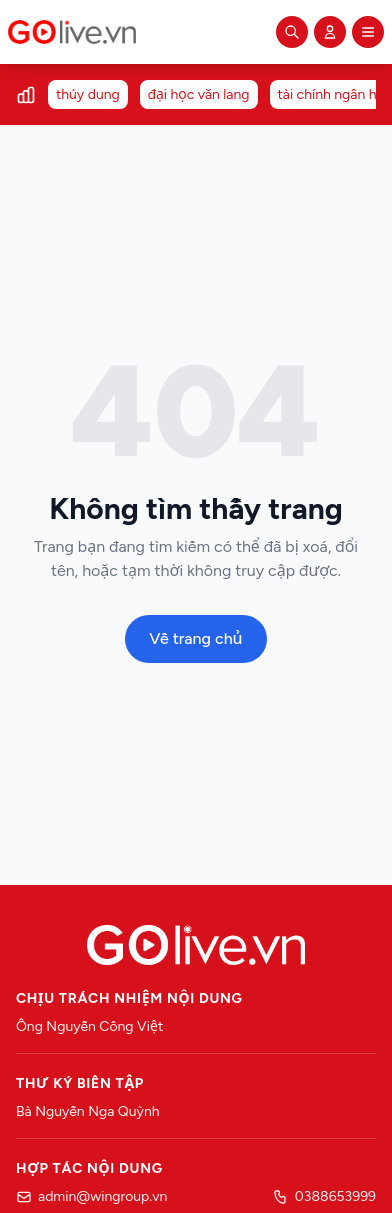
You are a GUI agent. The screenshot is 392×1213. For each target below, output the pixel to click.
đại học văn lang (199, 94)
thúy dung (88, 94)
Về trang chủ (195, 638)
